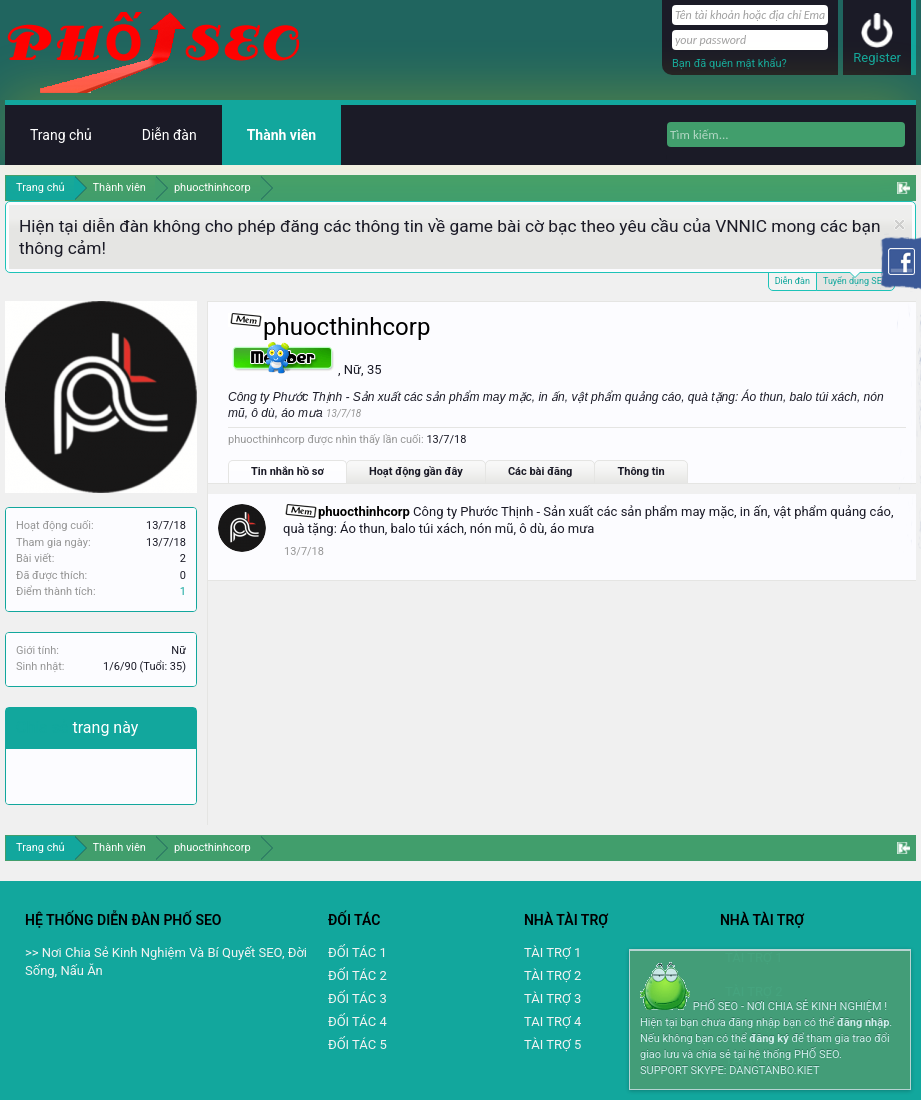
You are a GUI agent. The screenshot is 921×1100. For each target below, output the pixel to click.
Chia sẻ (44, 727)
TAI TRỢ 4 (552, 1021)
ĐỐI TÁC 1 (357, 952)
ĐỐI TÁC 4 (357, 1021)
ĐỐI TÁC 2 (357, 975)
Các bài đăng (540, 471)
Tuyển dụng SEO (855, 279)
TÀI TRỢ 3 (552, 998)
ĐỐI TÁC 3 (357, 998)
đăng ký (768, 1038)
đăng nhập (863, 1022)
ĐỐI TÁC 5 (357, 1044)
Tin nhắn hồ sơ (287, 471)
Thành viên (281, 135)
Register (877, 57)
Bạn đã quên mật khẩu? (729, 63)
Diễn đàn (792, 281)
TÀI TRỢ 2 (552, 975)
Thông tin (640, 471)
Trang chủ (61, 135)
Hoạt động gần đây (416, 471)
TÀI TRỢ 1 (552, 952)
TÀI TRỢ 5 (552, 1044)
